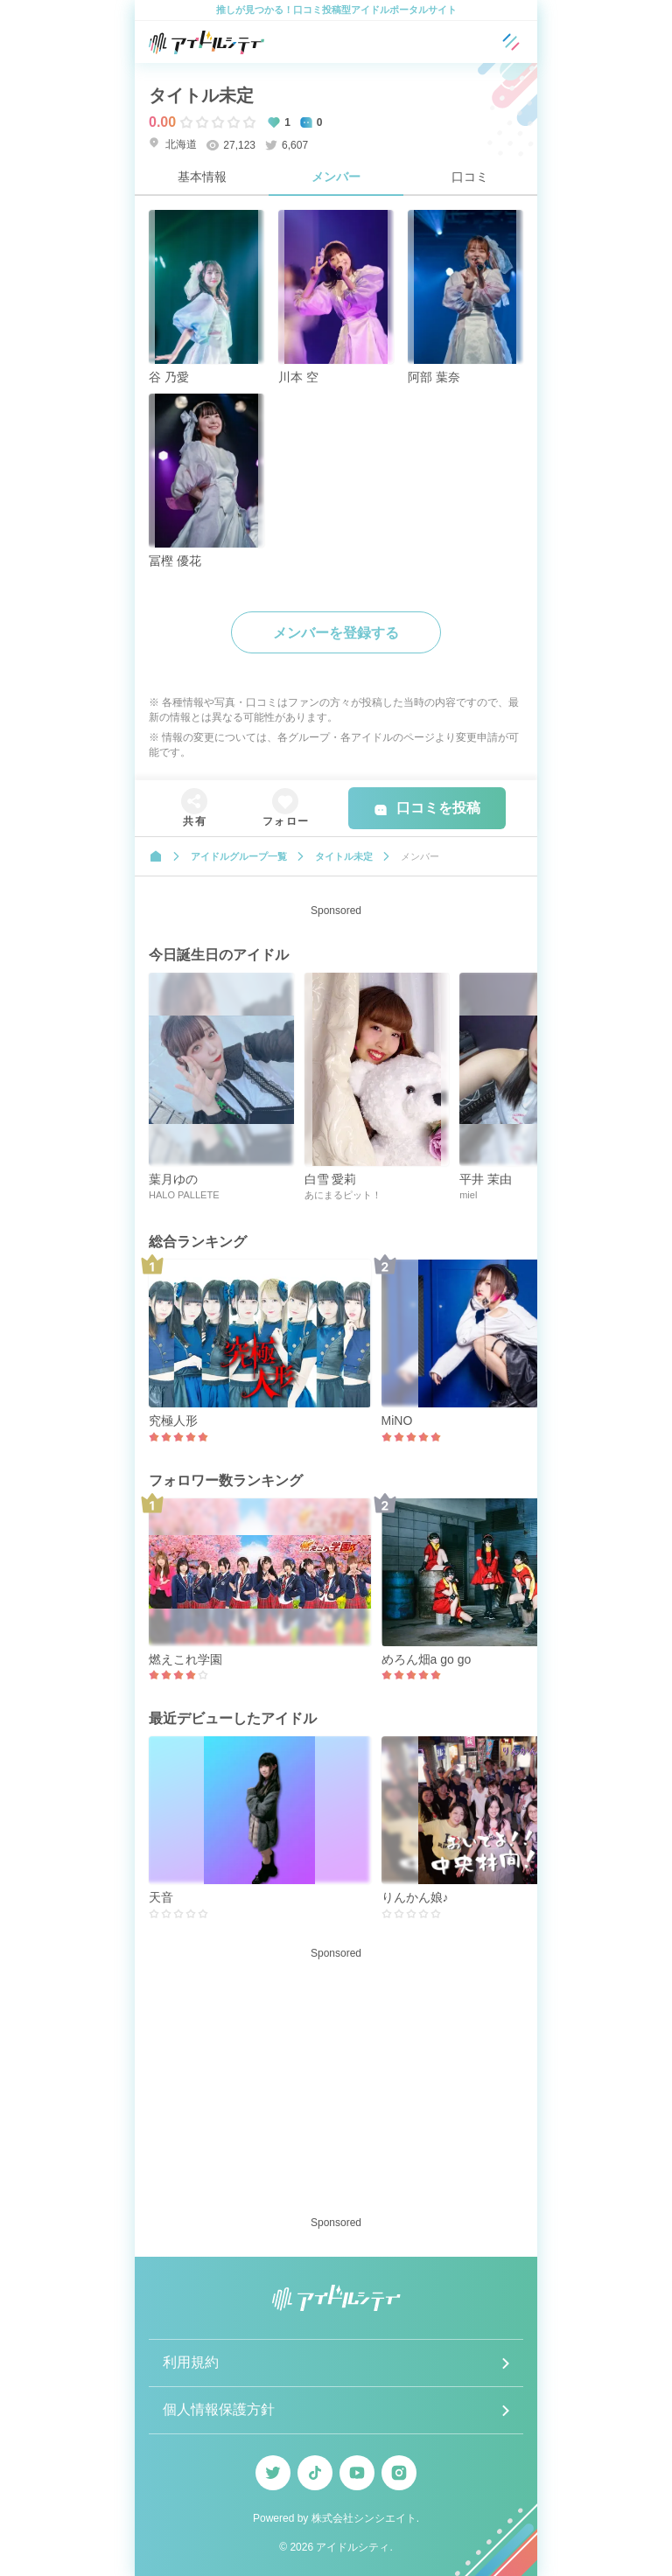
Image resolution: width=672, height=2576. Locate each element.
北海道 (173, 143)
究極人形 (173, 1421)
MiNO (397, 1421)
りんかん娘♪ (415, 1897)
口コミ (470, 177)
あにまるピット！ (343, 1195)
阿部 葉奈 (434, 377)
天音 (161, 1897)
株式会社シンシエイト (364, 2518)
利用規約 (191, 2362)
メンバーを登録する (336, 632)
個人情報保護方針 (219, 2409)
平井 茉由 (485, 1179)
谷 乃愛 (169, 377)
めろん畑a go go (427, 1659)
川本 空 (298, 377)
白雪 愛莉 (330, 1179)
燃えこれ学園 (185, 1659)
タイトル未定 (201, 95)
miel (468, 1195)
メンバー (336, 177)
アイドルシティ (352, 2547)
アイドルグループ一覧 (239, 856)
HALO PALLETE (184, 1195)
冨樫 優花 (175, 561)
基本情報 (202, 177)
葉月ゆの (173, 1179)
